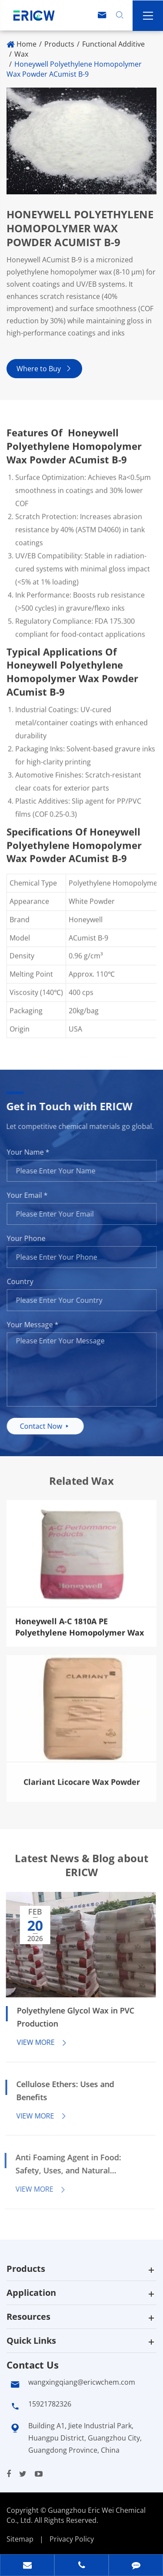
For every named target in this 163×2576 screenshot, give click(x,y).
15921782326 (49, 2404)
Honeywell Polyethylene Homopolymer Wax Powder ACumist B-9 (74, 69)
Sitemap (20, 2539)
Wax (21, 54)
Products (59, 44)
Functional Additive (113, 44)
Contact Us (33, 2364)
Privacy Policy (72, 2539)
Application (31, 2292)
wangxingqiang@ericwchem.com (81, 2382)
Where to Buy (44, 368)
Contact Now (53, 1426)
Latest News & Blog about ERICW (81, 1873)
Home (27, 44)
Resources (28, 2316)
